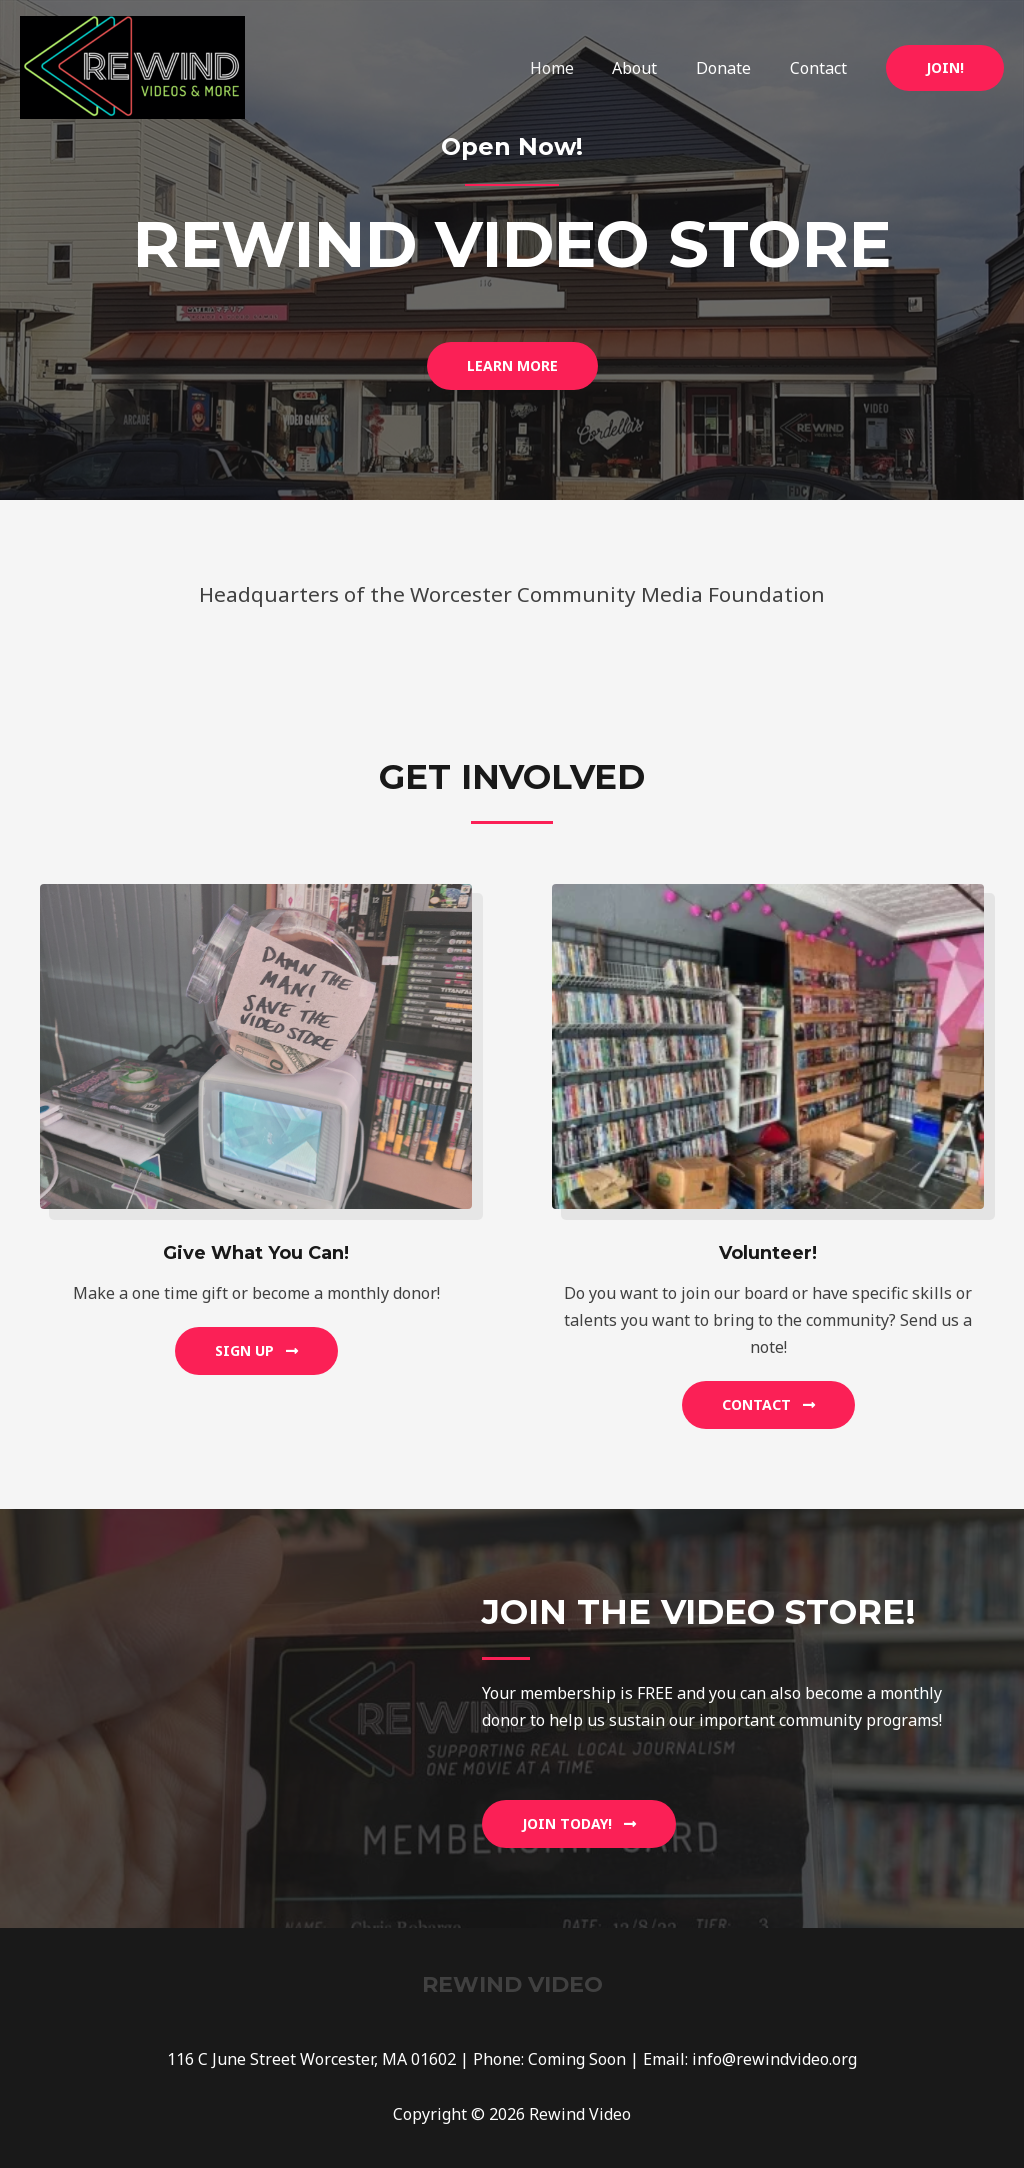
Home (575, 68)
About (651, 68)
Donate (733, 68)
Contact (821, 68)
